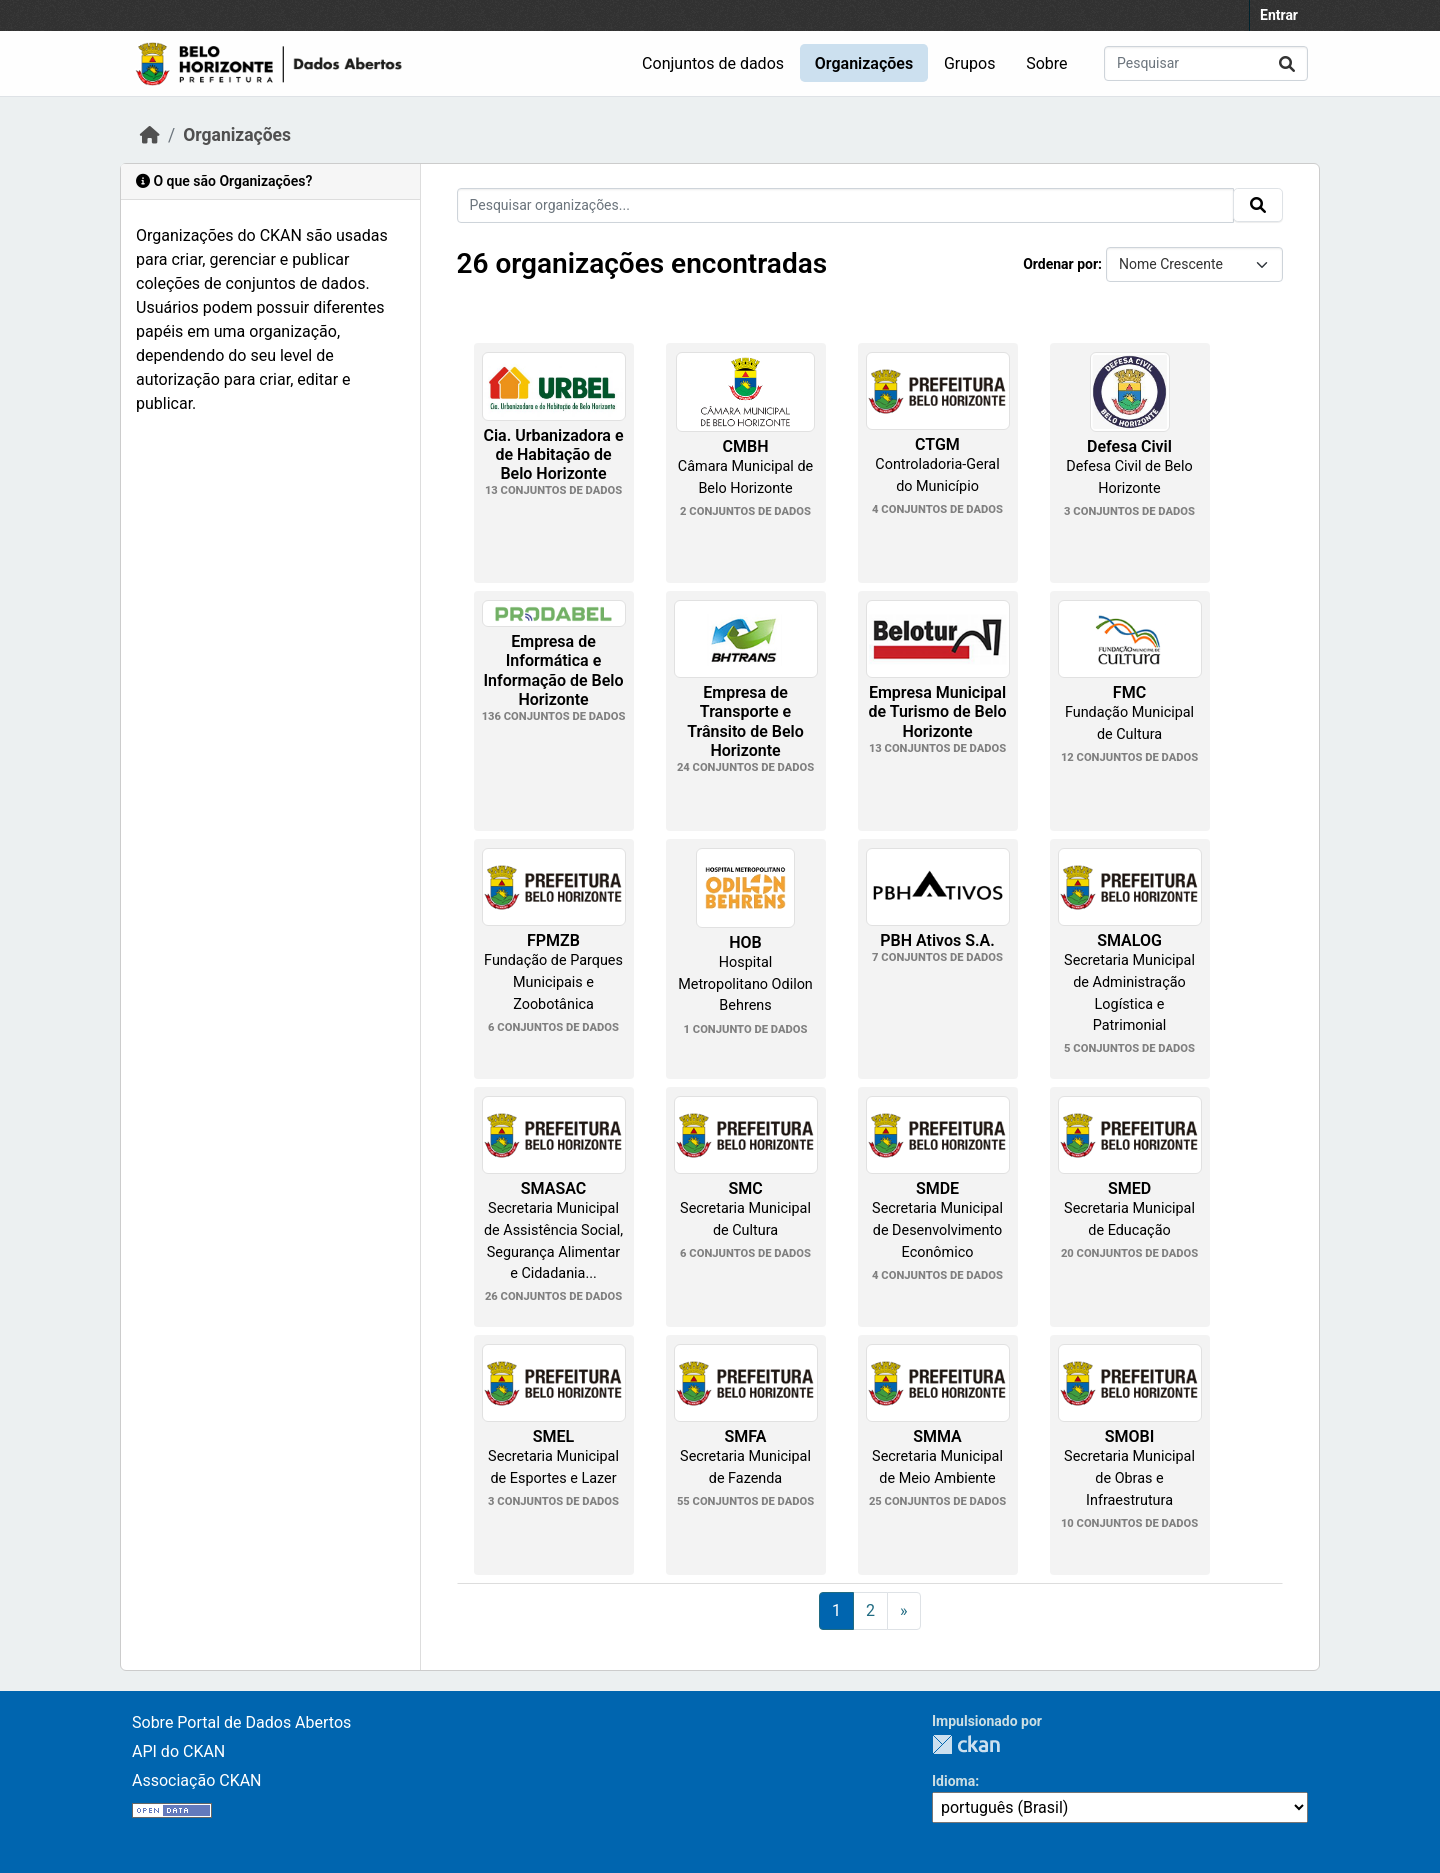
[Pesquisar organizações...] (846, 205)
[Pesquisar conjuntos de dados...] (1206, 63)
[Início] (150, 135)
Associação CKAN (197, 1780)
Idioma (953, 1781)
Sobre (1046, 63)
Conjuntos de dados (713, 63)
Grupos (970, 63)
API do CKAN (178, 1751)
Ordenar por (1060, 264)
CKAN (966, 1744)
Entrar (1279, 15)
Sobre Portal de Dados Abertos (241, 1722)
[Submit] (1287, 63)
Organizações (864, 63)
